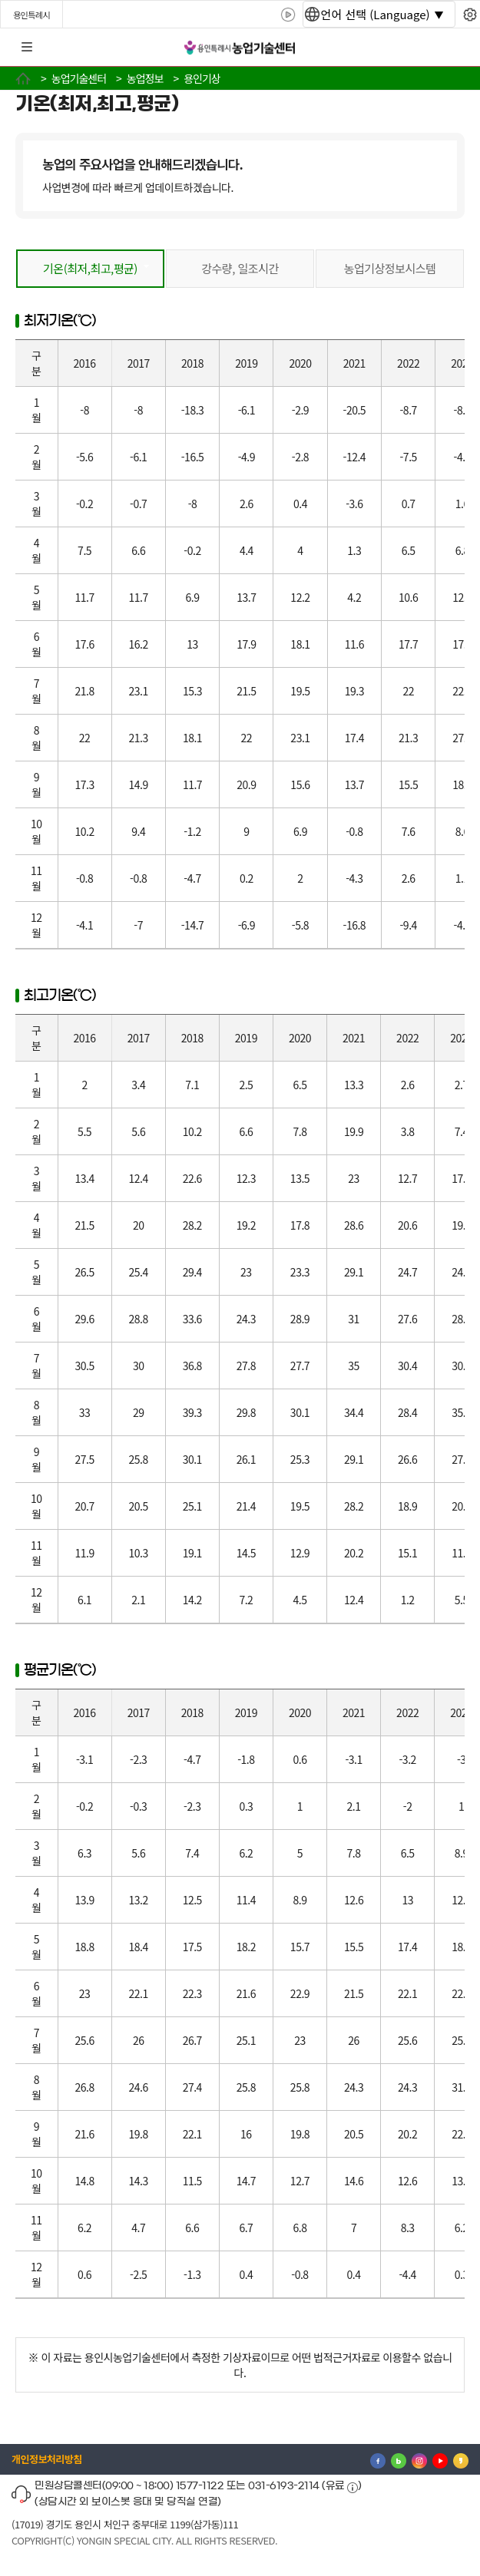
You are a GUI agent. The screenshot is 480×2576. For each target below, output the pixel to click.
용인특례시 (31, 14)
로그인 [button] (455, 48)
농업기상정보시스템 (390, 268)
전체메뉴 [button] (26, 47)
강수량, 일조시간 (240, 268)
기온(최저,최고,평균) (90, 268)
